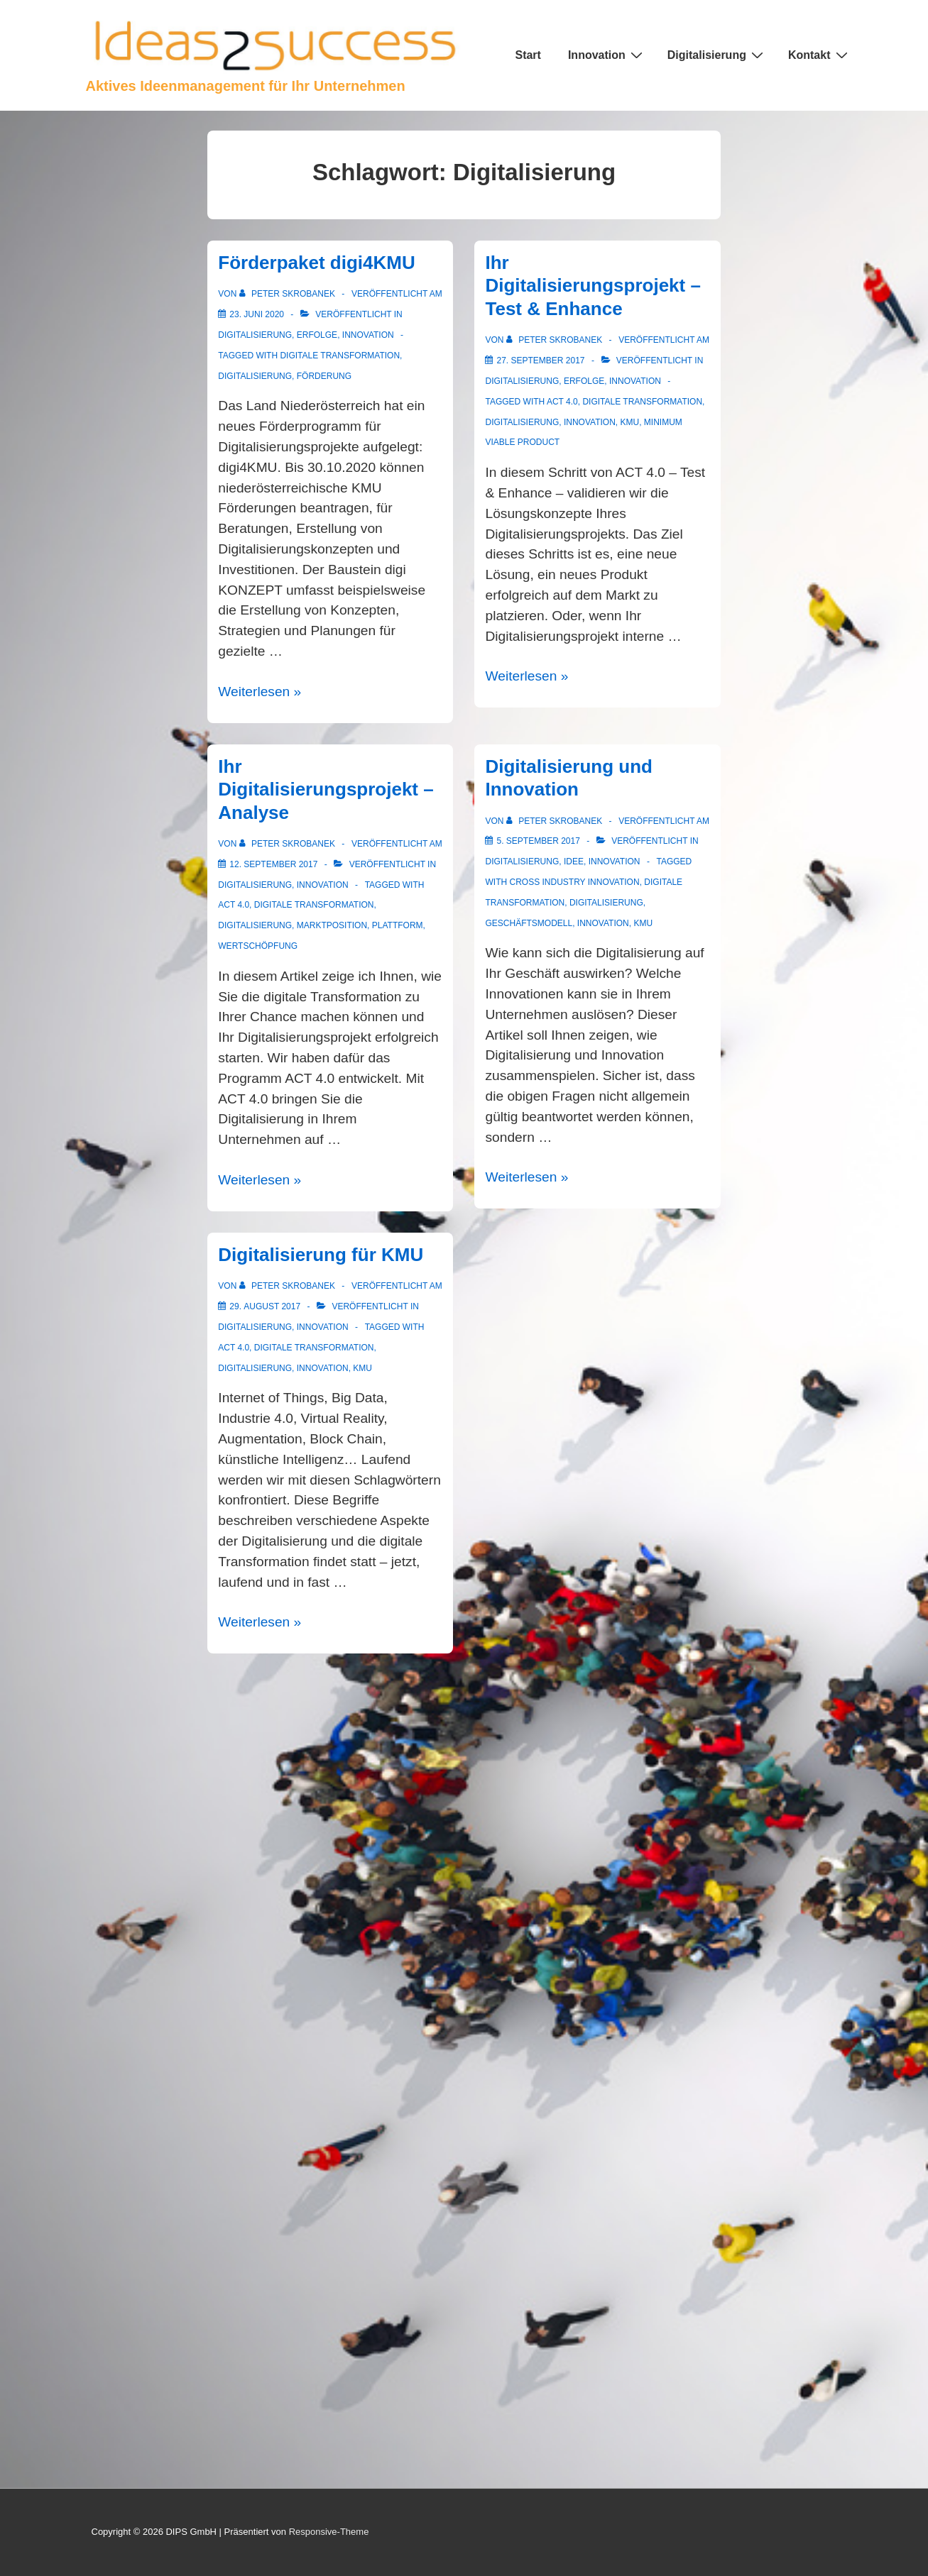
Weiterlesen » (259, 691)
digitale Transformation (340, 355)
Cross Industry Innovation (574, 882)
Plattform (397, 925)
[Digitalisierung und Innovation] (537, 841)
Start (527, 55)
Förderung (324, 376)
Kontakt (819, 55)
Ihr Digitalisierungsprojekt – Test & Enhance (592, 285)
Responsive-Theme (329, 2531)
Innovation (607, 55)
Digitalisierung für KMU (320, 1254)
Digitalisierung (717, 55)
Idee (574, 861)
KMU (630, 422)
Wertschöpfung (257, 946)
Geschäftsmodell (528, 923)
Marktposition (332, 925)
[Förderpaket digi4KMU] (256, 314)
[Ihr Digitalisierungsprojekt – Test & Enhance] (540, 360)
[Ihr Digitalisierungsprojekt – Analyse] (273, 864)
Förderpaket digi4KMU (316, 262)
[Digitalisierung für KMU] (264, 1306)
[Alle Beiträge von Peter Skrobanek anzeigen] (288, 294)
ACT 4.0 (562, 402)
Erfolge (317, 335)
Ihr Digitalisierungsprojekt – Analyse (325, 789)
